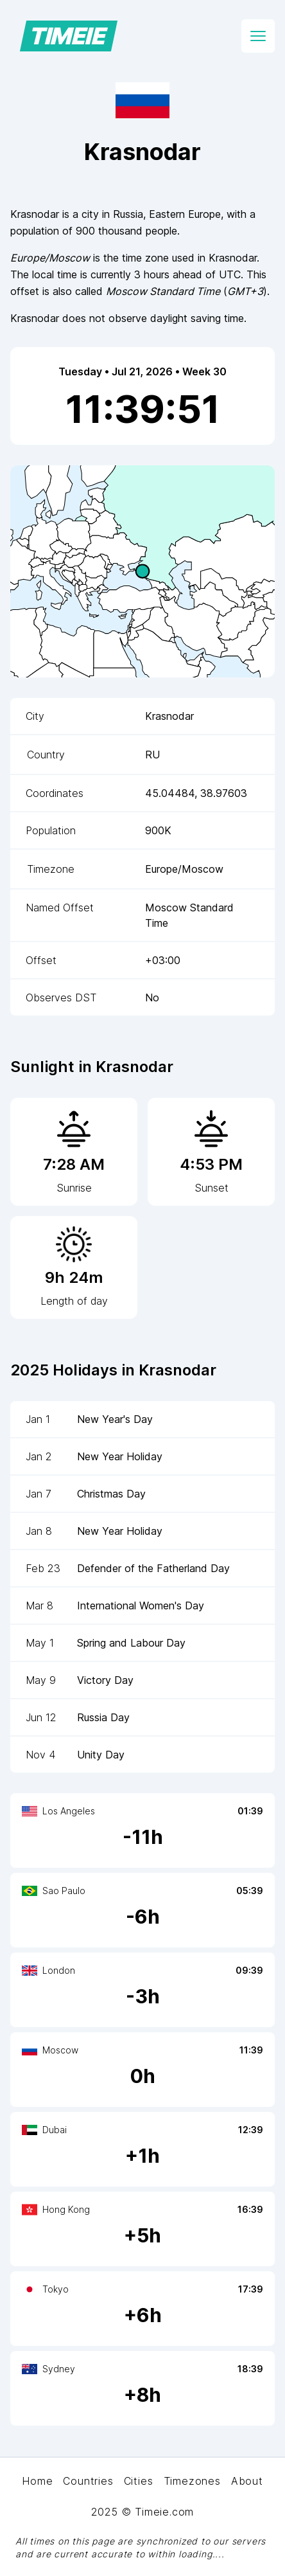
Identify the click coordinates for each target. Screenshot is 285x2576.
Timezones (192, 2480)
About (247, 2480)
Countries (88, 2480)
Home (37, 2480)
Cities (138, 2480)
